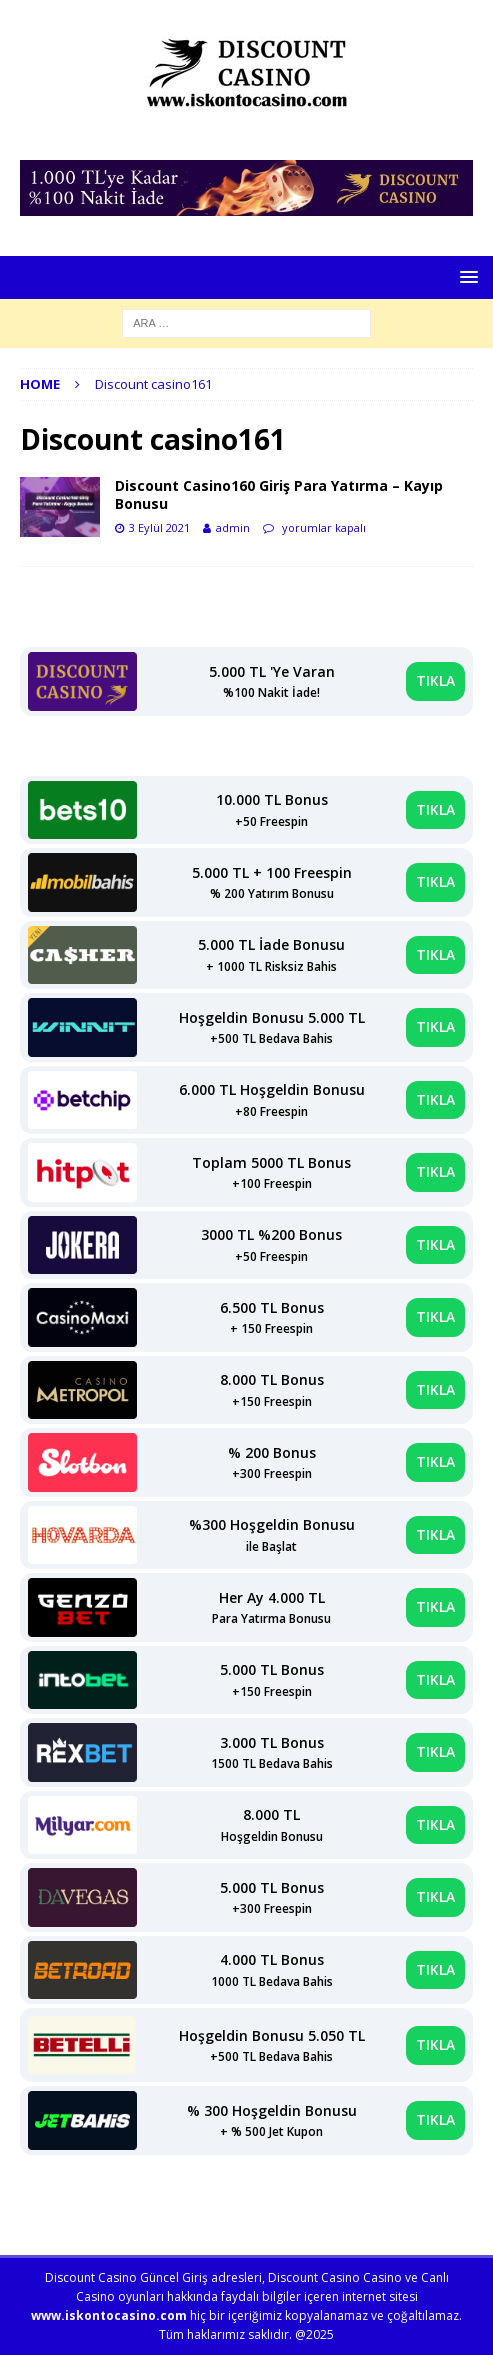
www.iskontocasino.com (109, 2315)
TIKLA (435, 680)
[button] (465, 276)
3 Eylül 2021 (159, 527)
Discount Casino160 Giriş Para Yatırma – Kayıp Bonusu (279, 494)
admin (233, 527)
